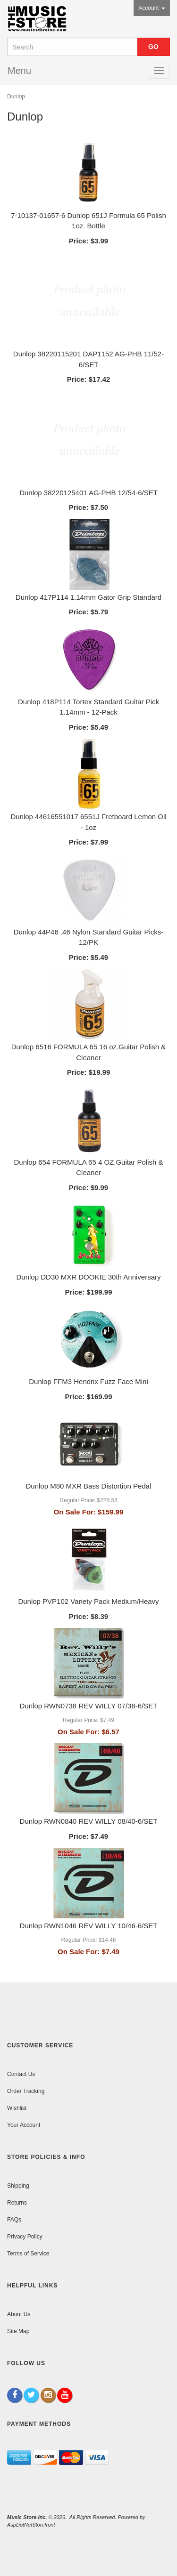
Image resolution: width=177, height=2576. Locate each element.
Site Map (18, 2331)
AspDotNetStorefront (31, 2525)
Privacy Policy (24, 2236)
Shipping (18, 2185)
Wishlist (16, 2108)
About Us (18, 2314)
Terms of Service (28, 2253)
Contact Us (21, 2074)
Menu (19, 70)
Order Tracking (25, 2091)
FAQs (14, 2219)
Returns (17, 2202)
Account (151, 8)
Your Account (23, 2125)
